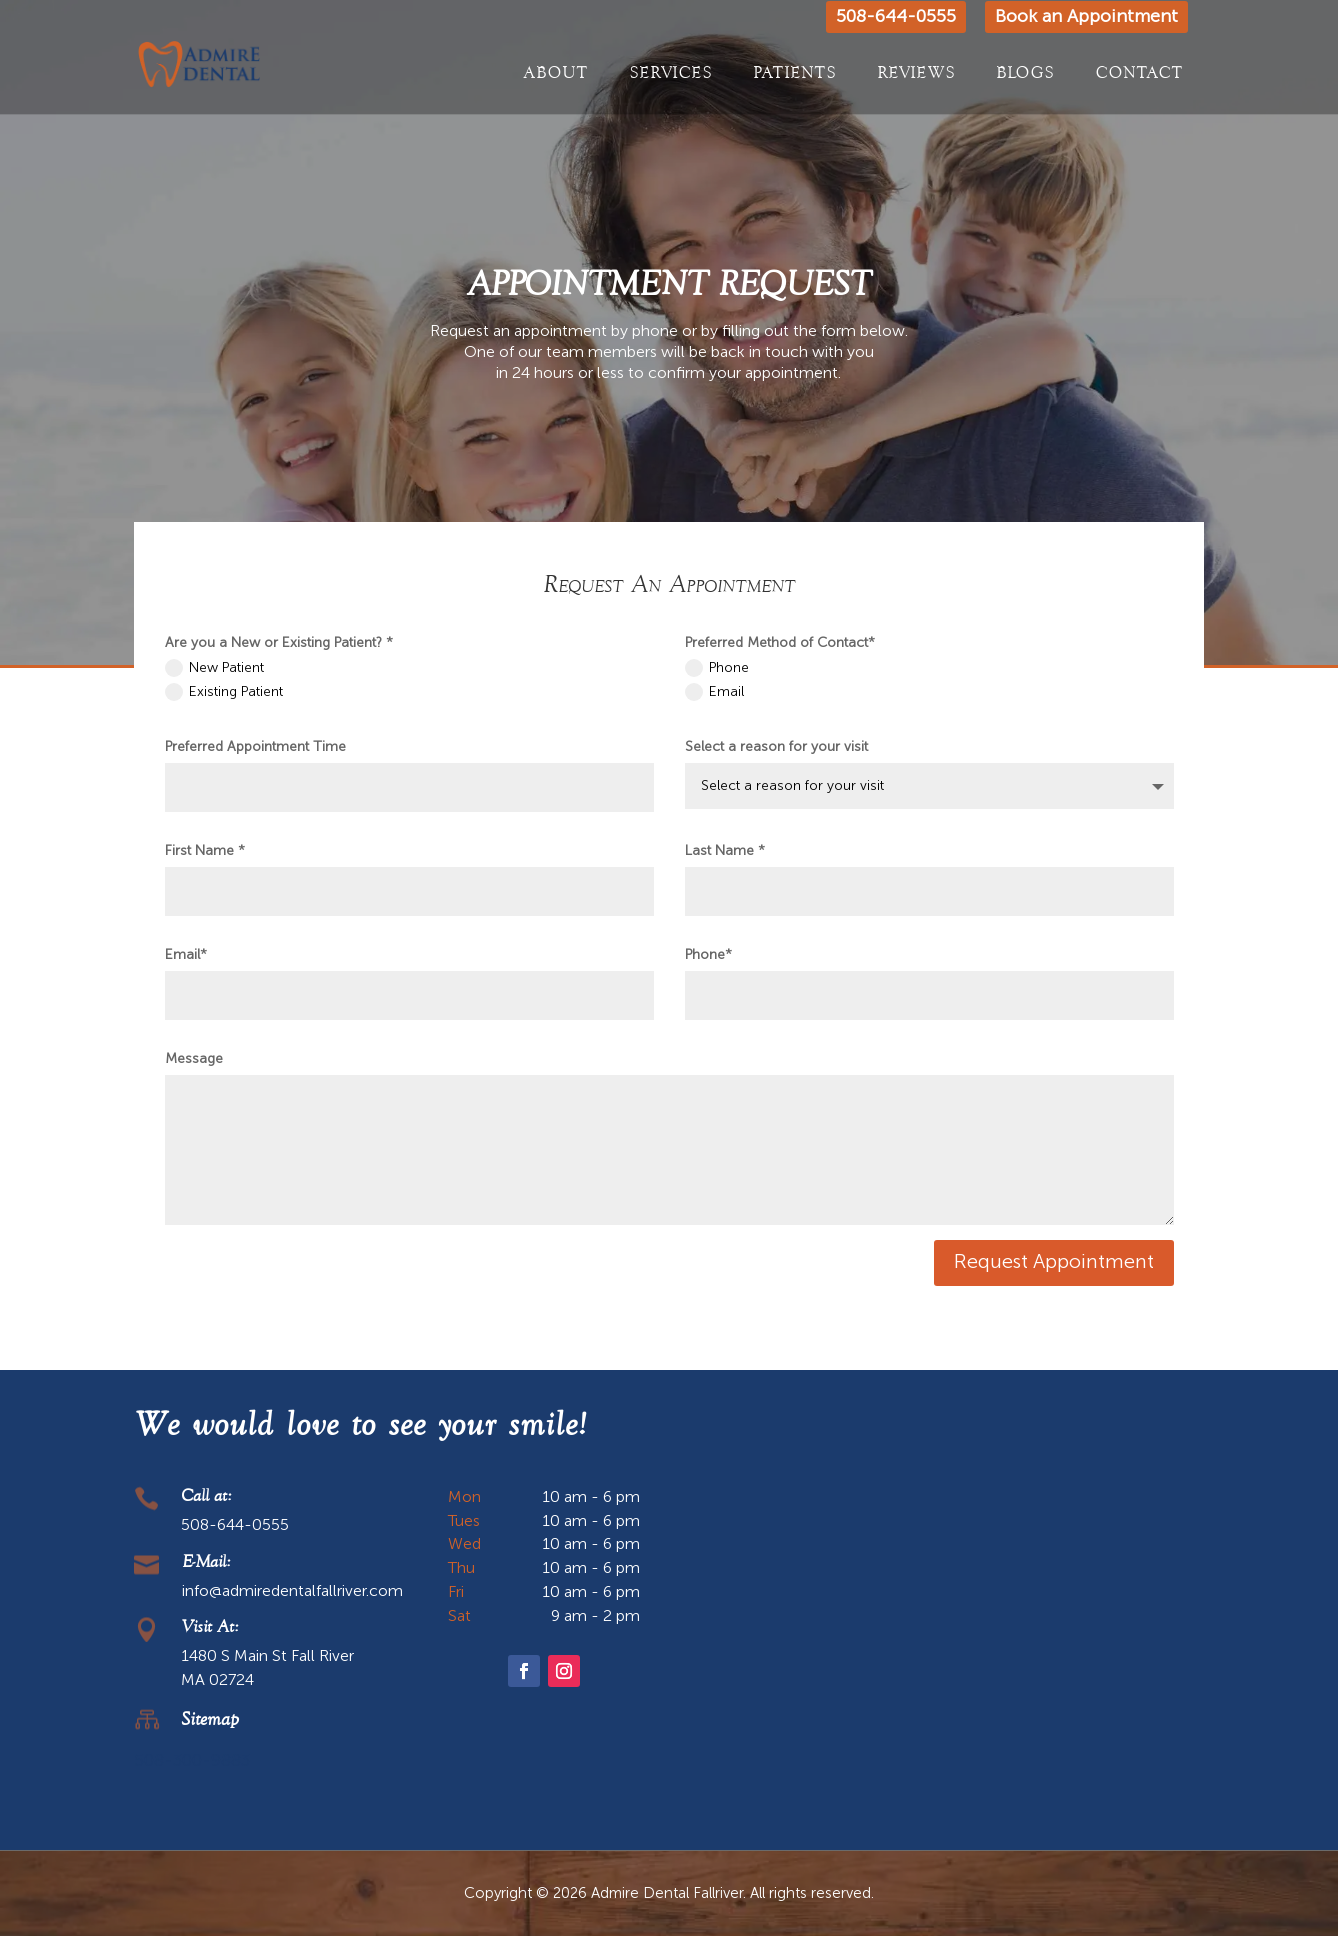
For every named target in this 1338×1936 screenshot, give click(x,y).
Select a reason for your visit (776, 747)
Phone (717, 668)
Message (194, 1059)
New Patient (214, 668)
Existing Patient (224, 692)
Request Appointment (1054, 1263)
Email (714, 692)
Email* (186, 955)
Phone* (708, 955)
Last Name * (725, 851)
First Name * (205, 851)
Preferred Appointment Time (255, 747)
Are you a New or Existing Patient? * (279, 643)
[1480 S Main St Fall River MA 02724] (951, 1637)
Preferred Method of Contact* (780, 643)
